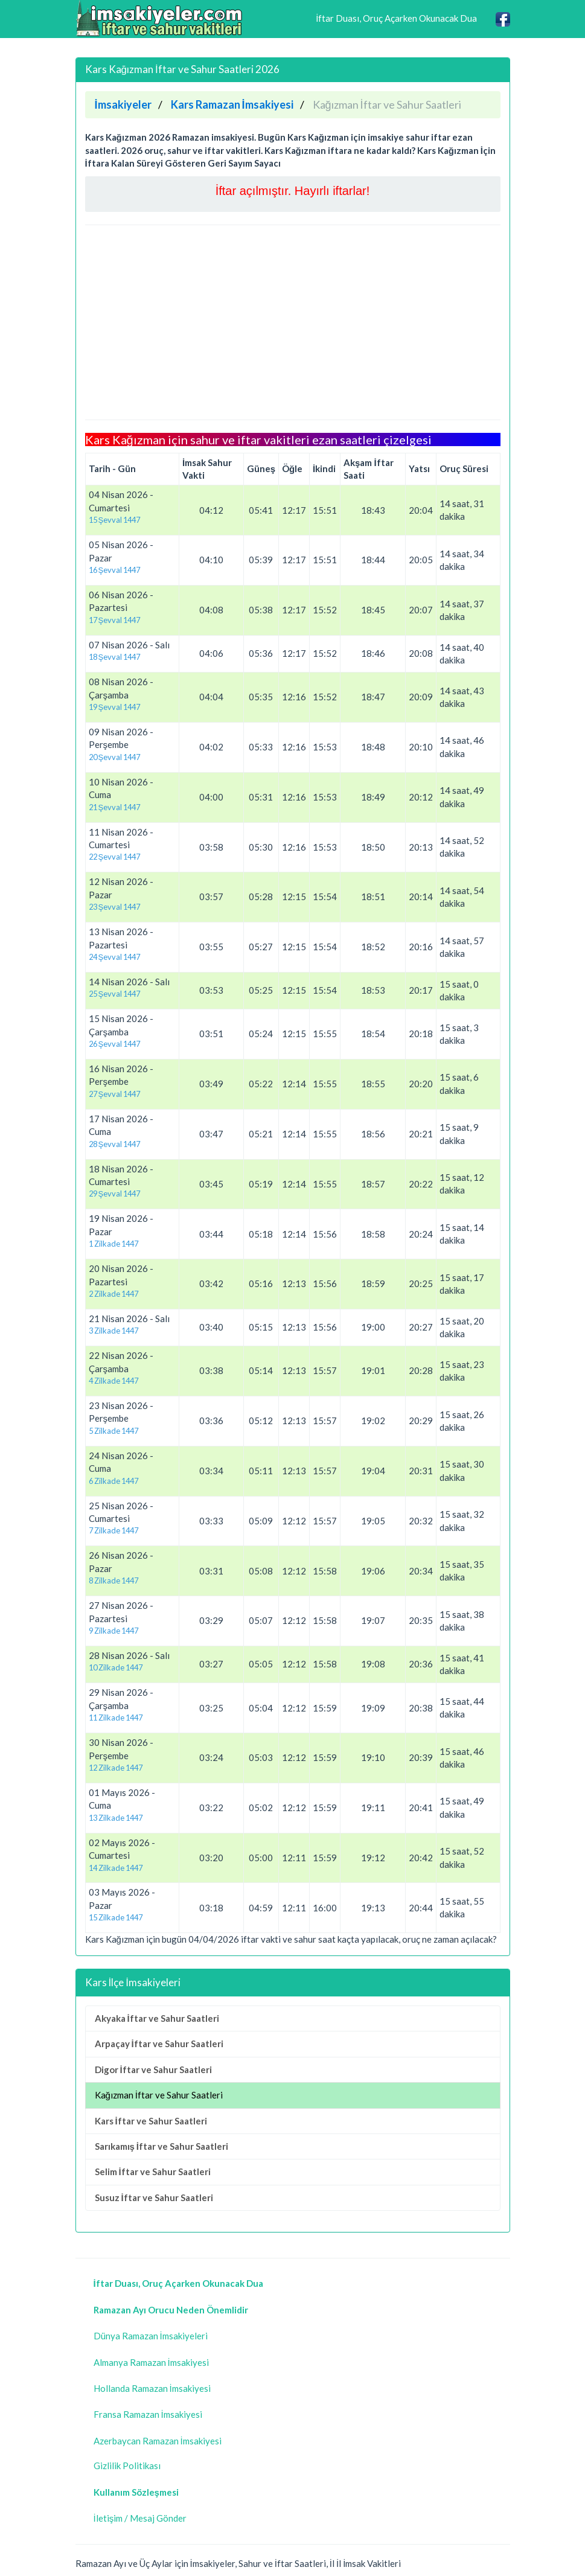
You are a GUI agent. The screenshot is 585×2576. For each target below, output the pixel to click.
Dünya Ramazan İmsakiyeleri (151, 2335)
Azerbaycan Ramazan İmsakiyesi (158, 2440)
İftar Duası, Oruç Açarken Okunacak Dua (396, 18)
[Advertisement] (292, 322)
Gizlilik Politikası (127, 2465)
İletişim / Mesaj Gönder (140, 2518)
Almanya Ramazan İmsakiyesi (151, 2362)
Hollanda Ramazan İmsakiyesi (152, 2388)
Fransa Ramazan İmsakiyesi (148, 2414)
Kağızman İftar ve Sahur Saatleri (159, 2094)
